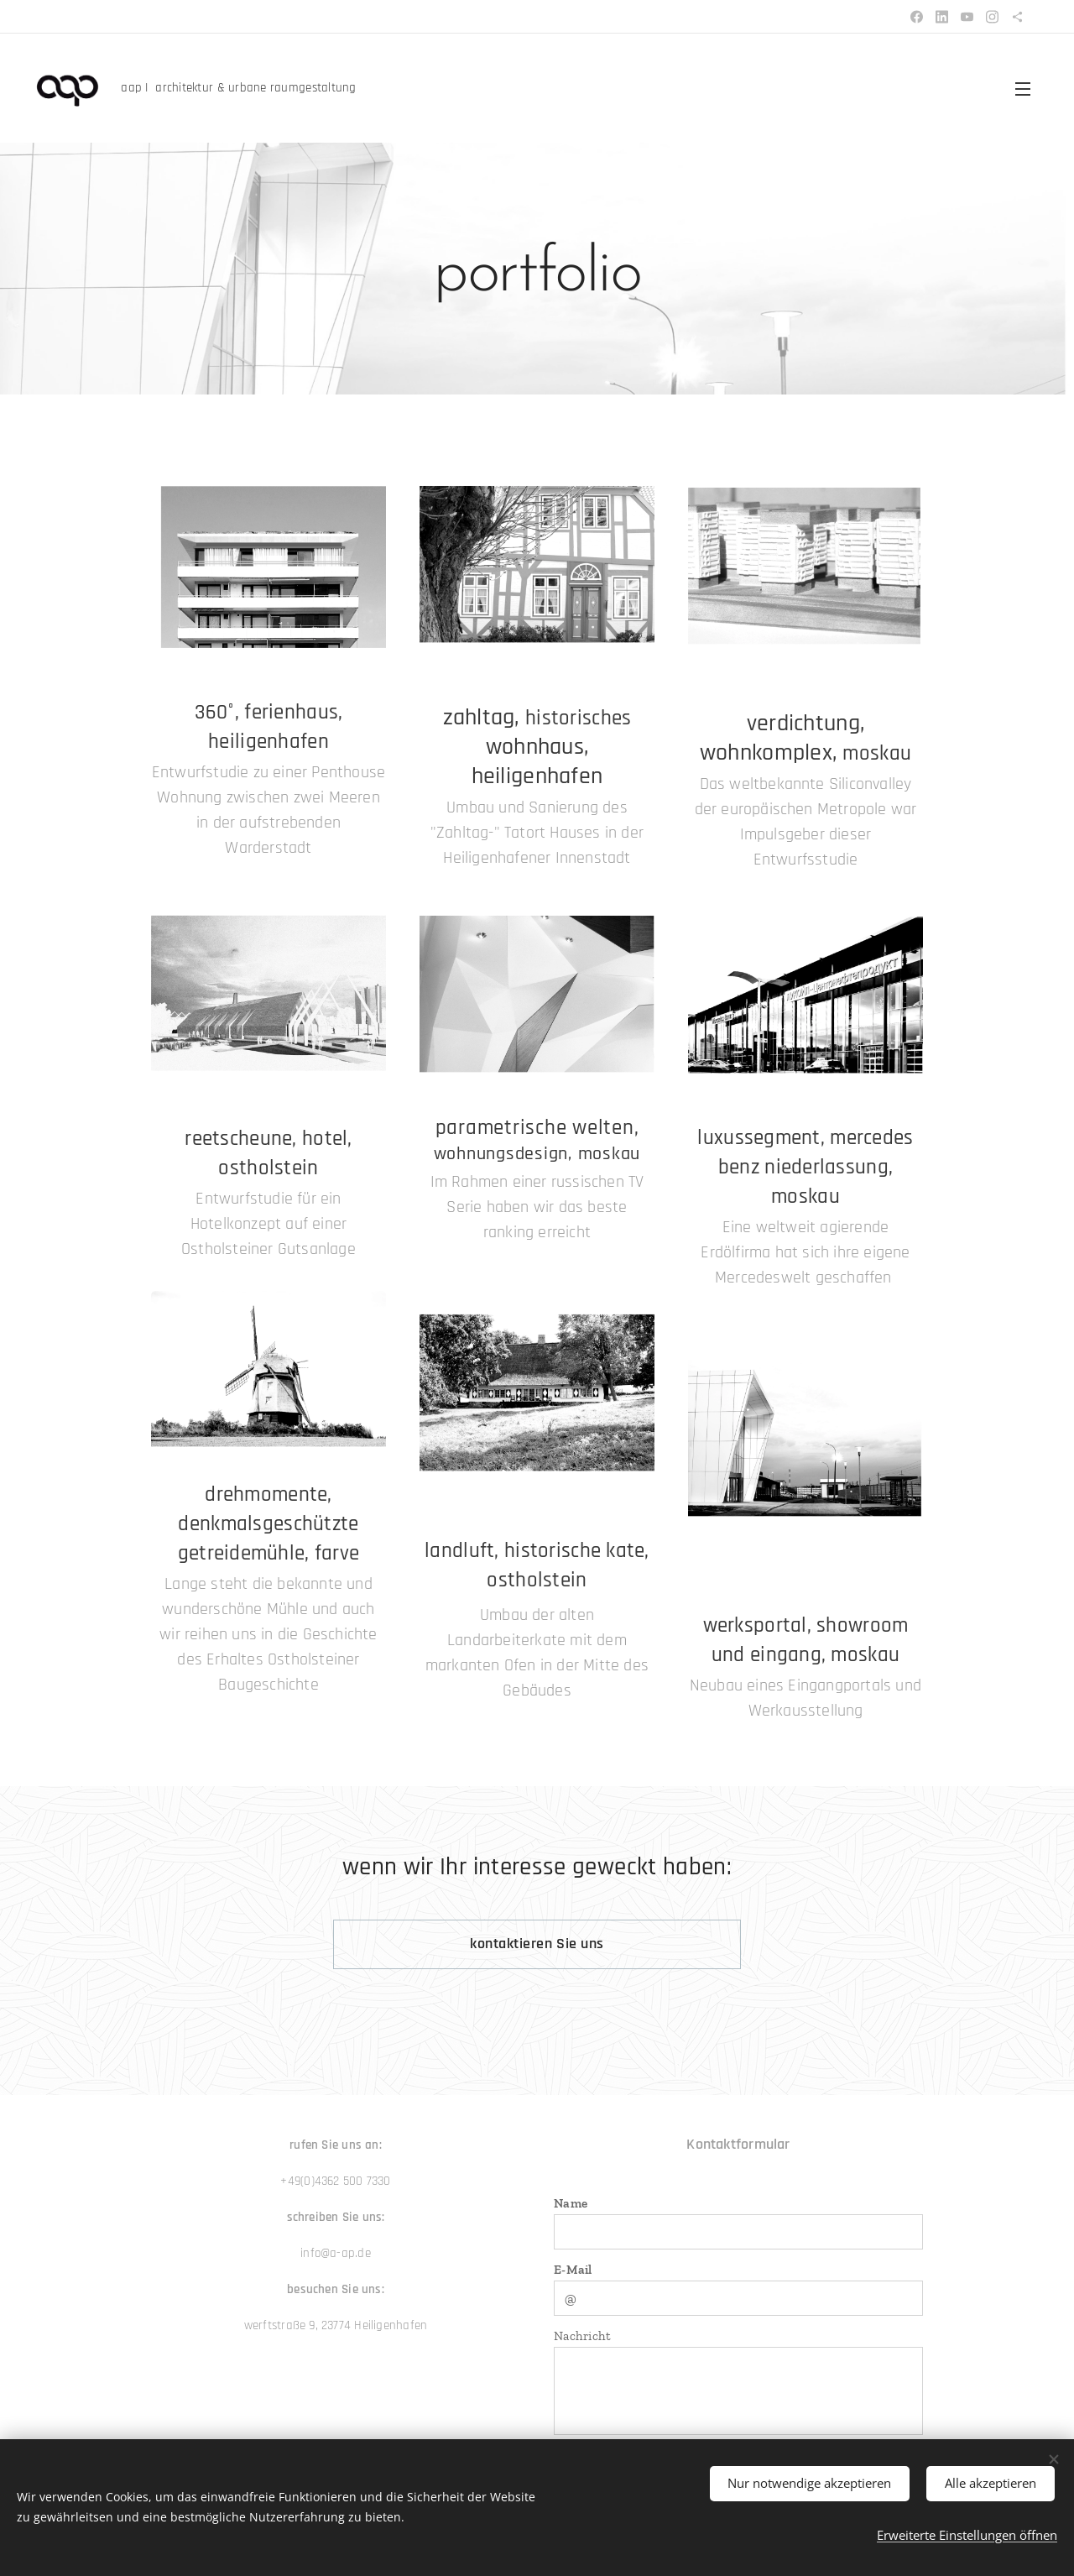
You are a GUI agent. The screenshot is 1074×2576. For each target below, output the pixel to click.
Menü (1022, 89)
